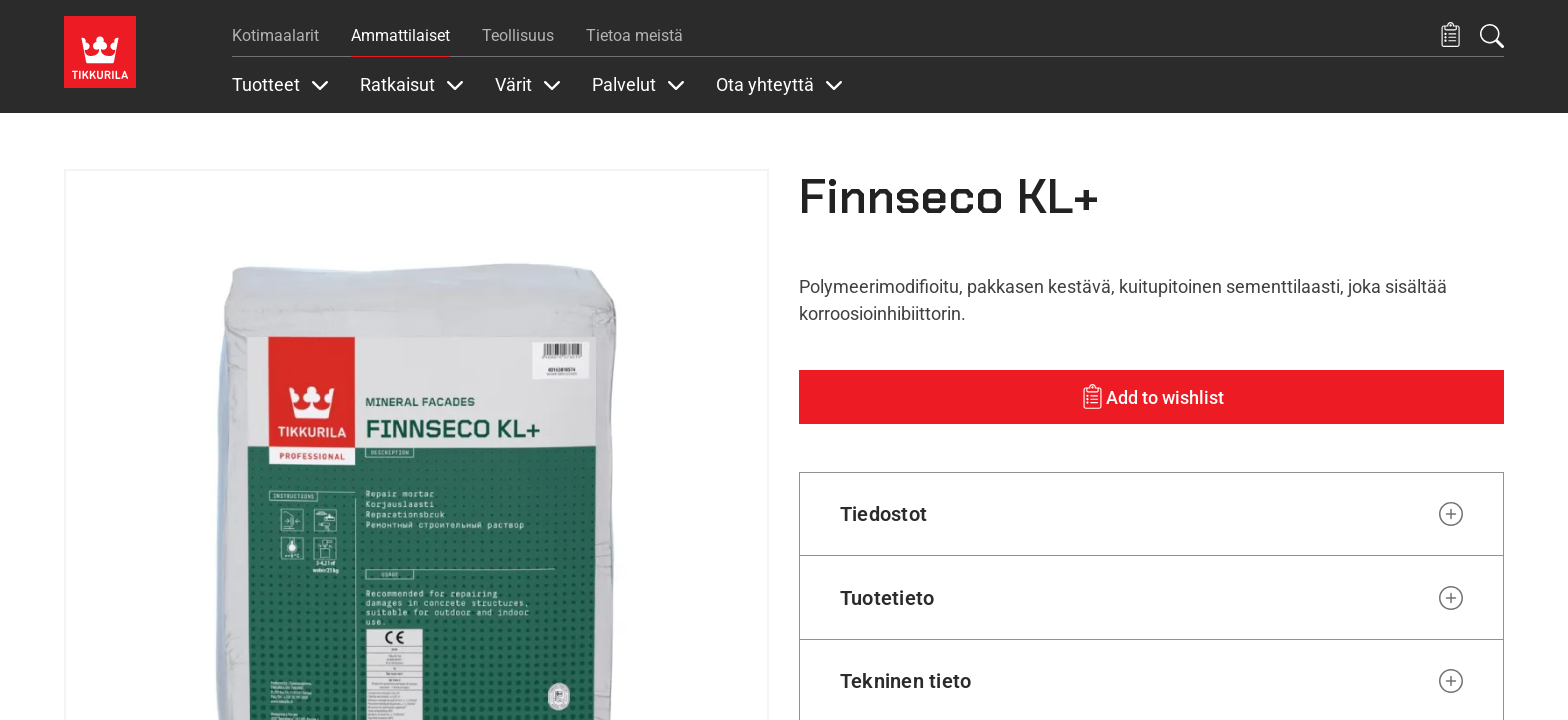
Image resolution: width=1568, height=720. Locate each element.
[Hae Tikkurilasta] (1492, 36)
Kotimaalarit (275, 35)
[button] (1450, 35)
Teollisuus (518, 35)
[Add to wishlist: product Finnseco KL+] (1151, 397)
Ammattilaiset (400, 35)
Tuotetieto (887, 598)
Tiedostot (883, 514)
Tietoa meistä (634, 35)
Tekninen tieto (905, 681)
